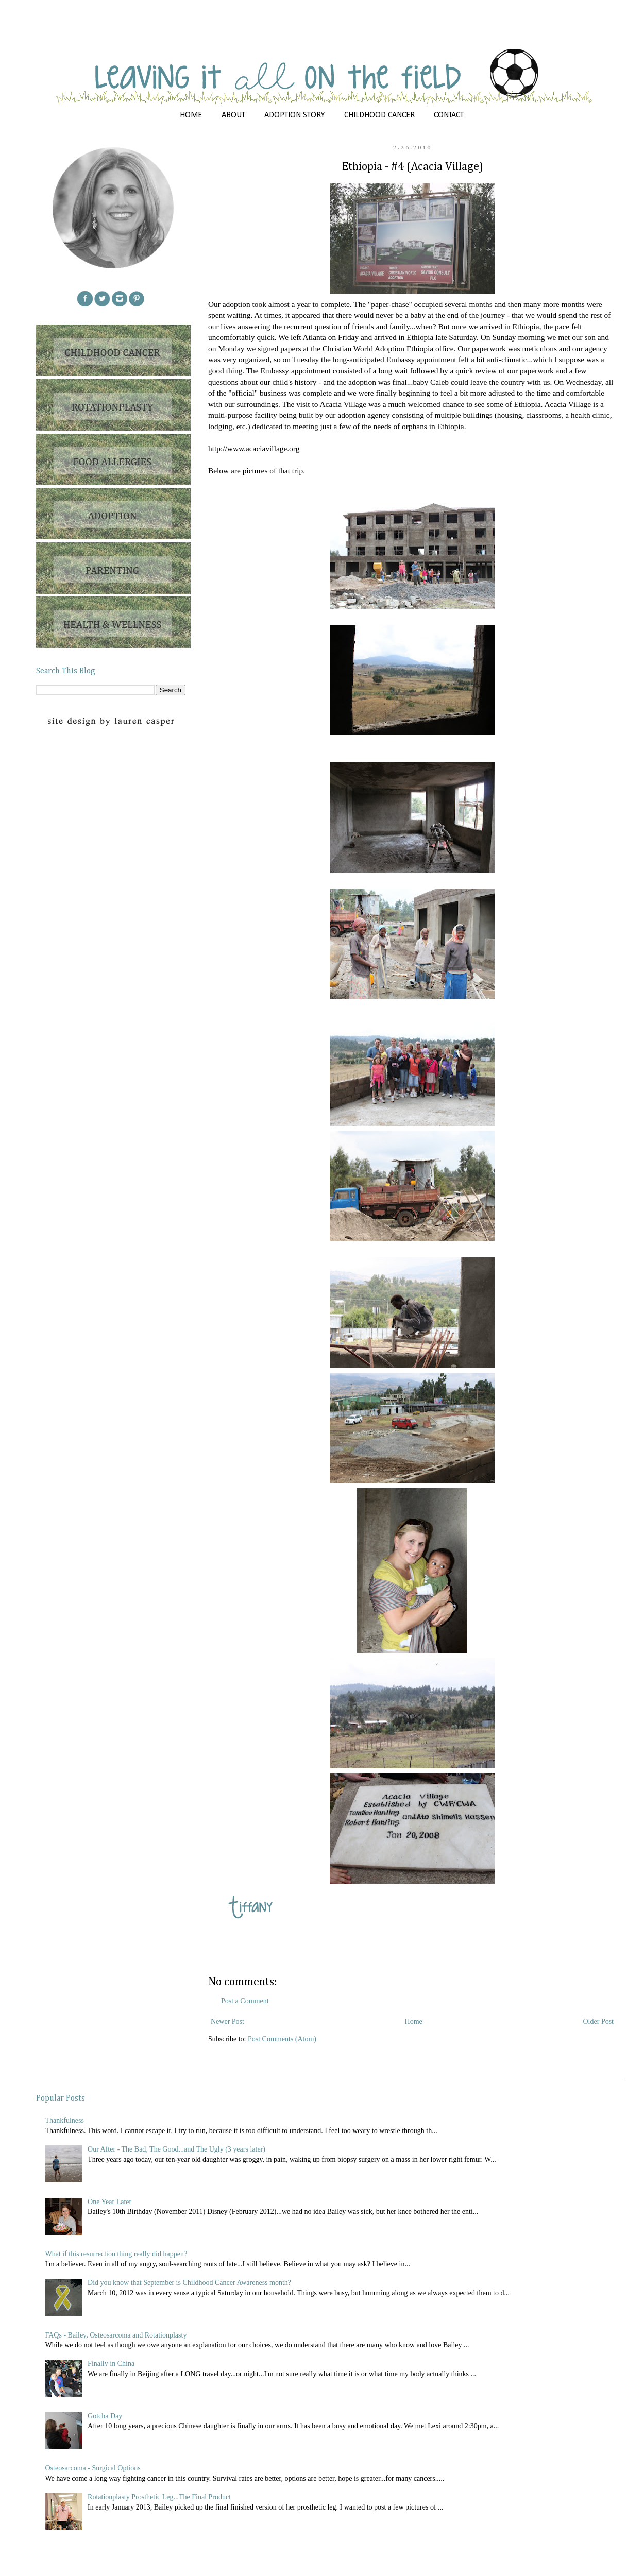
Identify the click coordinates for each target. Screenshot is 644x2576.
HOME (191, 115)
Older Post (598, 2021)
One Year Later (109, 2202)
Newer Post (227, 2021)
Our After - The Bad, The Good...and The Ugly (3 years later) (176, 2149)
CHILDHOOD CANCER (379, 115)
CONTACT (449, 115)
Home (413, 2021)
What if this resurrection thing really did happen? (116, 2254)
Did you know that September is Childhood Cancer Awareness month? (189, 2283)
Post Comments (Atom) (282, 2039)
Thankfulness (64, 2120)
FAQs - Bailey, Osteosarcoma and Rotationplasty (116, 2335)
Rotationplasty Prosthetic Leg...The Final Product (159, 2497)
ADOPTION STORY (294, 115)
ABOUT (233, 115)
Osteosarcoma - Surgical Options (93, 2468)
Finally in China (111, 2363)
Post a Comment (245, 2001)
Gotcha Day (105, 2416)
